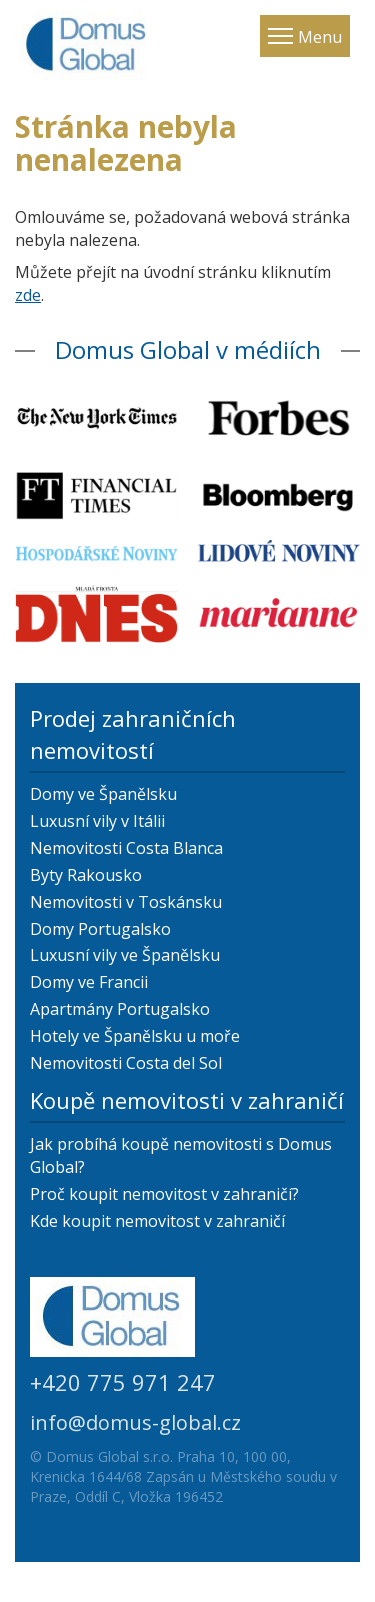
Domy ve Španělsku (103, 794)
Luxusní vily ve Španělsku (125, 955)
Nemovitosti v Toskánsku (126, 902)
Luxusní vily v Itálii (97, 821)
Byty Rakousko (86, 875)
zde (28, 295)
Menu (320, 37)
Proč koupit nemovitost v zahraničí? (164, 1194)
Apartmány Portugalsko (120, 1009)
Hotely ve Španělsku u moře (135, 1036)
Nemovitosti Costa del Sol (126, 1063)
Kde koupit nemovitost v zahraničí (157, 1221)
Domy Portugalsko (100, 929)
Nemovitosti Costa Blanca (126, 848)
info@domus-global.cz (135, 1422)
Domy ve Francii (89, 982)
